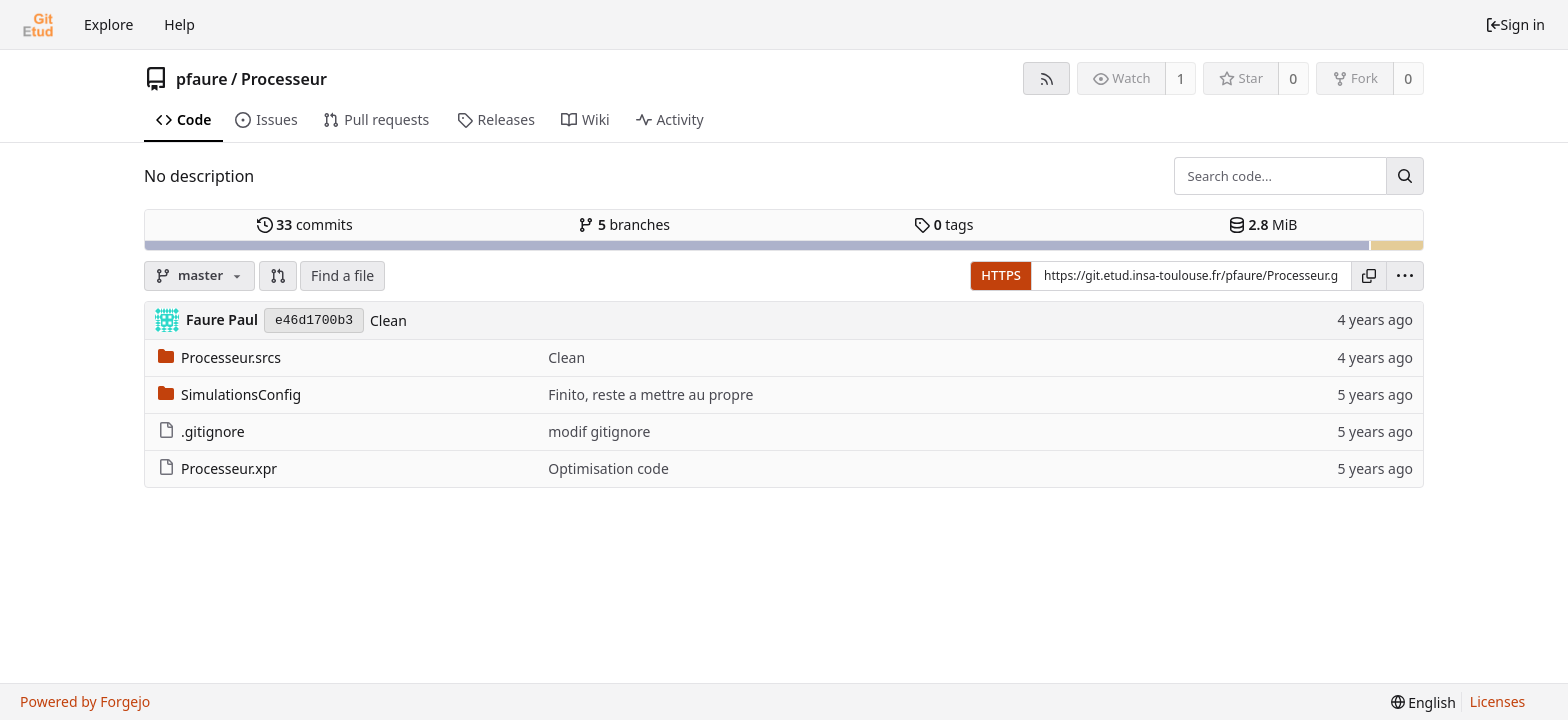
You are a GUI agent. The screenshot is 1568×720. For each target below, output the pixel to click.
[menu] (1405, 276)
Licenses (1498, 701)
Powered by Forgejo (85, 701)
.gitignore (201, 431)
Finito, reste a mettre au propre (650, 394)
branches (624, 224)
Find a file (342, 275)
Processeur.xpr (217, 468)
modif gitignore (599, 431)
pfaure (202, 79)
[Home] (38, 25)
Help (179, 24)
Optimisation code (608, 468)
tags (943, 224)
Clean (388, 320)
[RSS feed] (1046, 78)
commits (305, 224)
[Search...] (1405, 176)
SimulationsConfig (229, 394)
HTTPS (1001, 275)
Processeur (284, 79)
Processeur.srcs (219, 357)
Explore (108, 24)
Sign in (1515, 24)
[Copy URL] (1369, 276)
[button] (278, 276)
